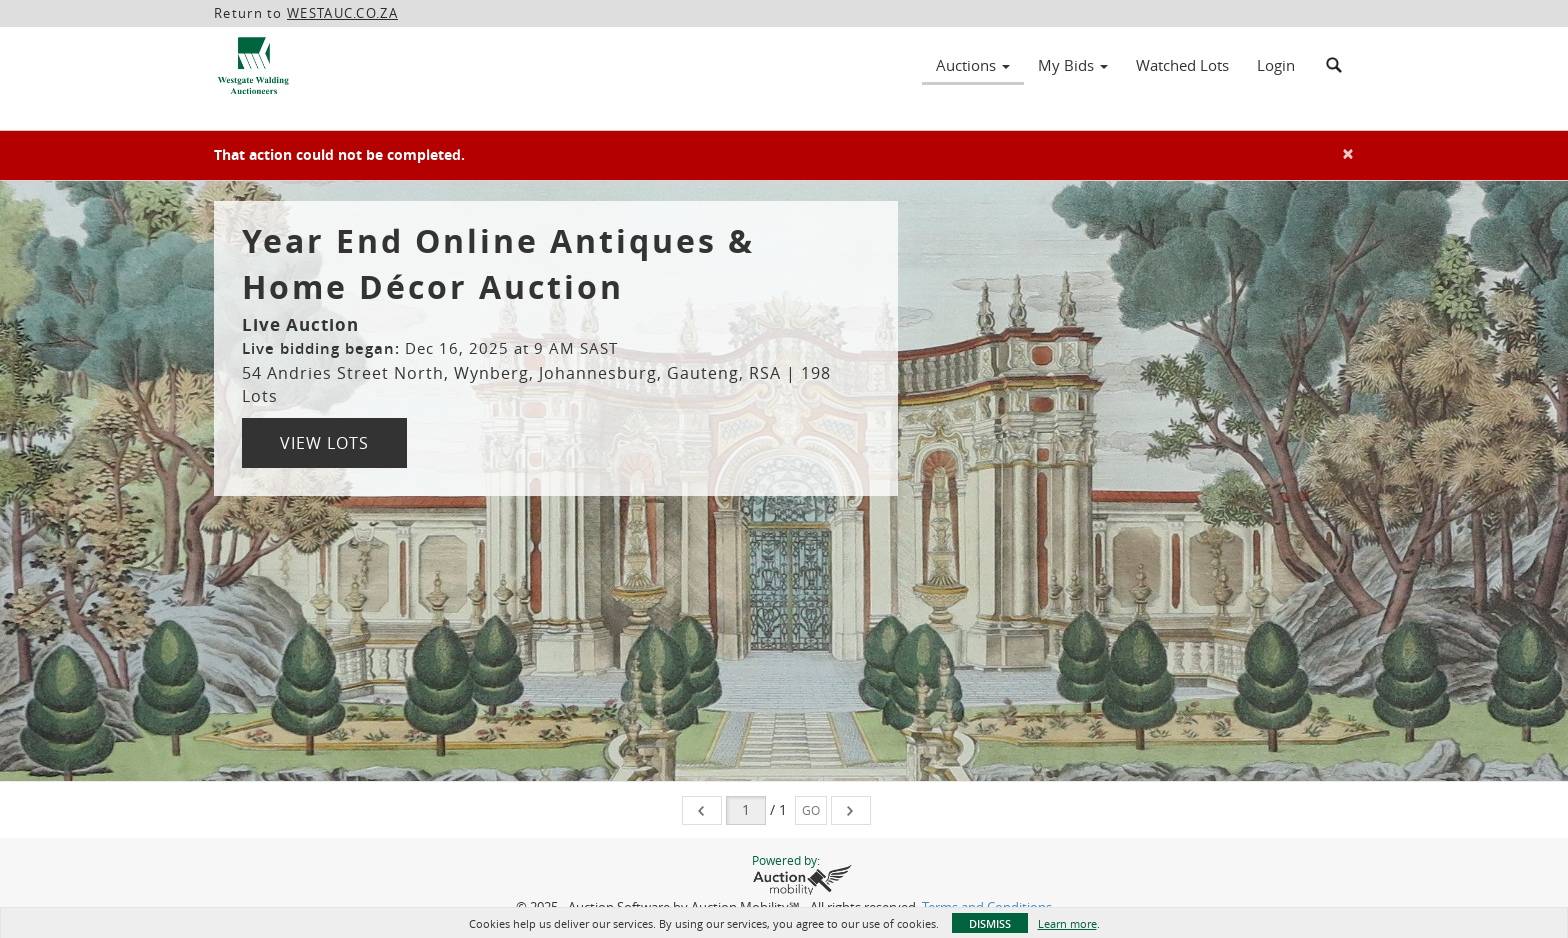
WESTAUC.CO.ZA (342, 13)
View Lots (324, 443)
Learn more (1067, 923)
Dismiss (990, 923)
